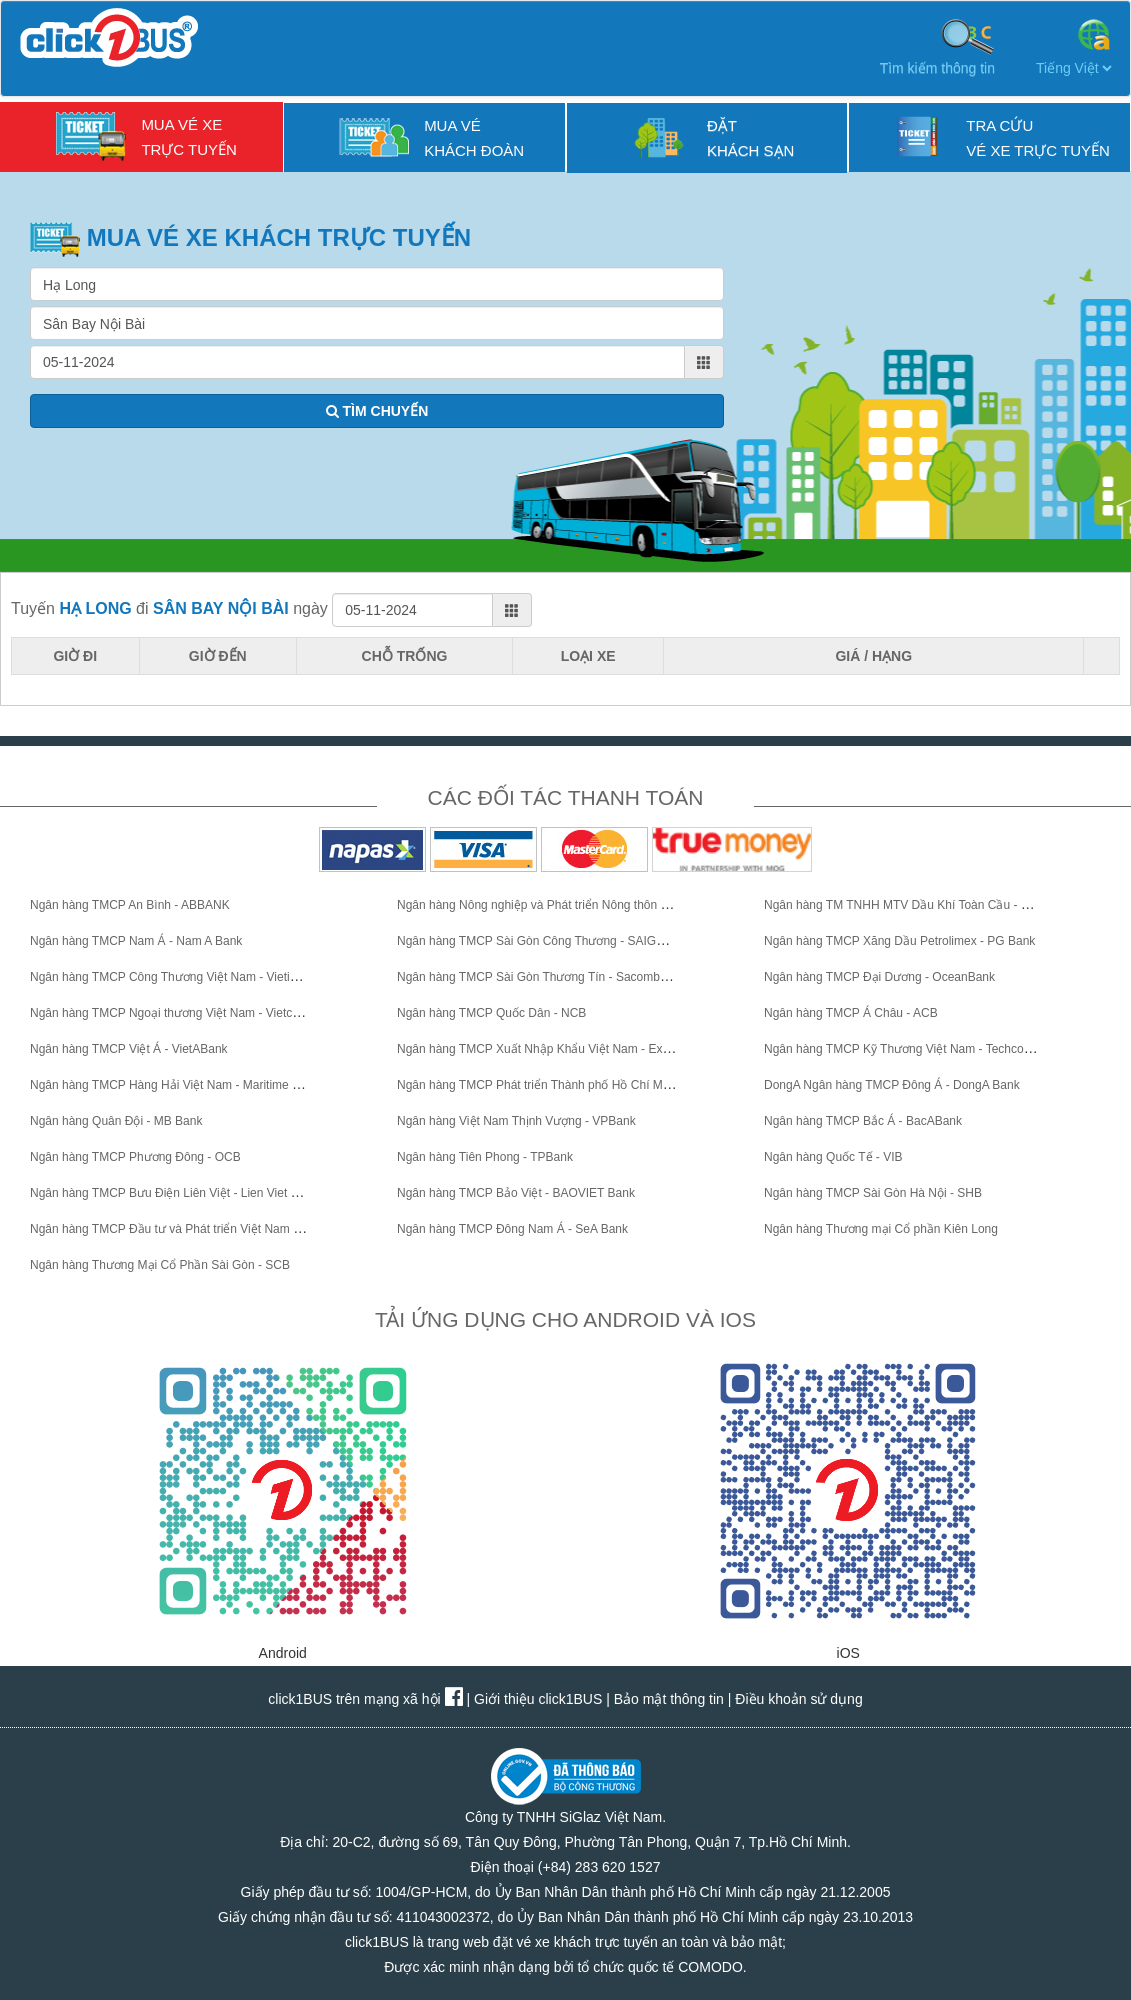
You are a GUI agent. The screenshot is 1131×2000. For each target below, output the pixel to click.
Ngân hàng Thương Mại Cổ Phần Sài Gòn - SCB (160, 1265)
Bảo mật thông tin (669, 1699)
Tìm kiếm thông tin (937, 46)
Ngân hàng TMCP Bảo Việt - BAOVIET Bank (516, 1193)
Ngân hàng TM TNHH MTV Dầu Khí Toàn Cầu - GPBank (914, 905)
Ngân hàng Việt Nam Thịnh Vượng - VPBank (516, 1121)
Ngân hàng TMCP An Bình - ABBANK (130, 905)
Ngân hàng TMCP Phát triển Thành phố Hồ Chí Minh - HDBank (565, 1085)
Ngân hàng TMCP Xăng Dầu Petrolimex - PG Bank (899, 941)
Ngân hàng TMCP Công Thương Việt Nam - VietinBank (177, 977)
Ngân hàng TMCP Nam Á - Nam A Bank (136, 941)
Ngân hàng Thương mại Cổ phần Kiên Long (881, 1229)
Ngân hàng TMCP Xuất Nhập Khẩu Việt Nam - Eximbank (549, 1049)
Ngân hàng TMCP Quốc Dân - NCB (491, 1013)
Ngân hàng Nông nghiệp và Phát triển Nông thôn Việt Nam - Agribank (582, 905)
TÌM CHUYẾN (377, 411)
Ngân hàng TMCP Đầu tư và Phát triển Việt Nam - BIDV (179, 1229)
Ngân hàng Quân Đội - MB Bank (116, 1121)
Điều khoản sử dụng (798, 1699)
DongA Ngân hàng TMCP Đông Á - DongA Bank (892, 1085)
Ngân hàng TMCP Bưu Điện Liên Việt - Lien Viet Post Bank (187, 1193)
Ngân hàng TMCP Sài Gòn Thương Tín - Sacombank (538, 977)
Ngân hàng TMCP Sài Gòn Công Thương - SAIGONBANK (552, 941)
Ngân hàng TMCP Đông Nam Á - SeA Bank (512, 1229)
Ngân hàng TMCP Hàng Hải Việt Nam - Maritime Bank (174, 1085)
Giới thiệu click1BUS (538, 1699)
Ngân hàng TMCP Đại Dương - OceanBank (879, 977)
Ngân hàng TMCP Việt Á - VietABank (129, 1049)
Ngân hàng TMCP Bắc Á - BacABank (863, 1121)
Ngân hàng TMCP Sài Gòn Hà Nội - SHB (873, 1193)
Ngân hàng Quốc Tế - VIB (833, 1157)
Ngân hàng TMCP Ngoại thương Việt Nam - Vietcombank (182, 1013)
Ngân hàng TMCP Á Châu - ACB (851, 1013)
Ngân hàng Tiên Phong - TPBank (485, 1157)
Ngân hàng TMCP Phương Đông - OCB (135, 1157)
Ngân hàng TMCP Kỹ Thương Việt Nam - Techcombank (912, 1049)
